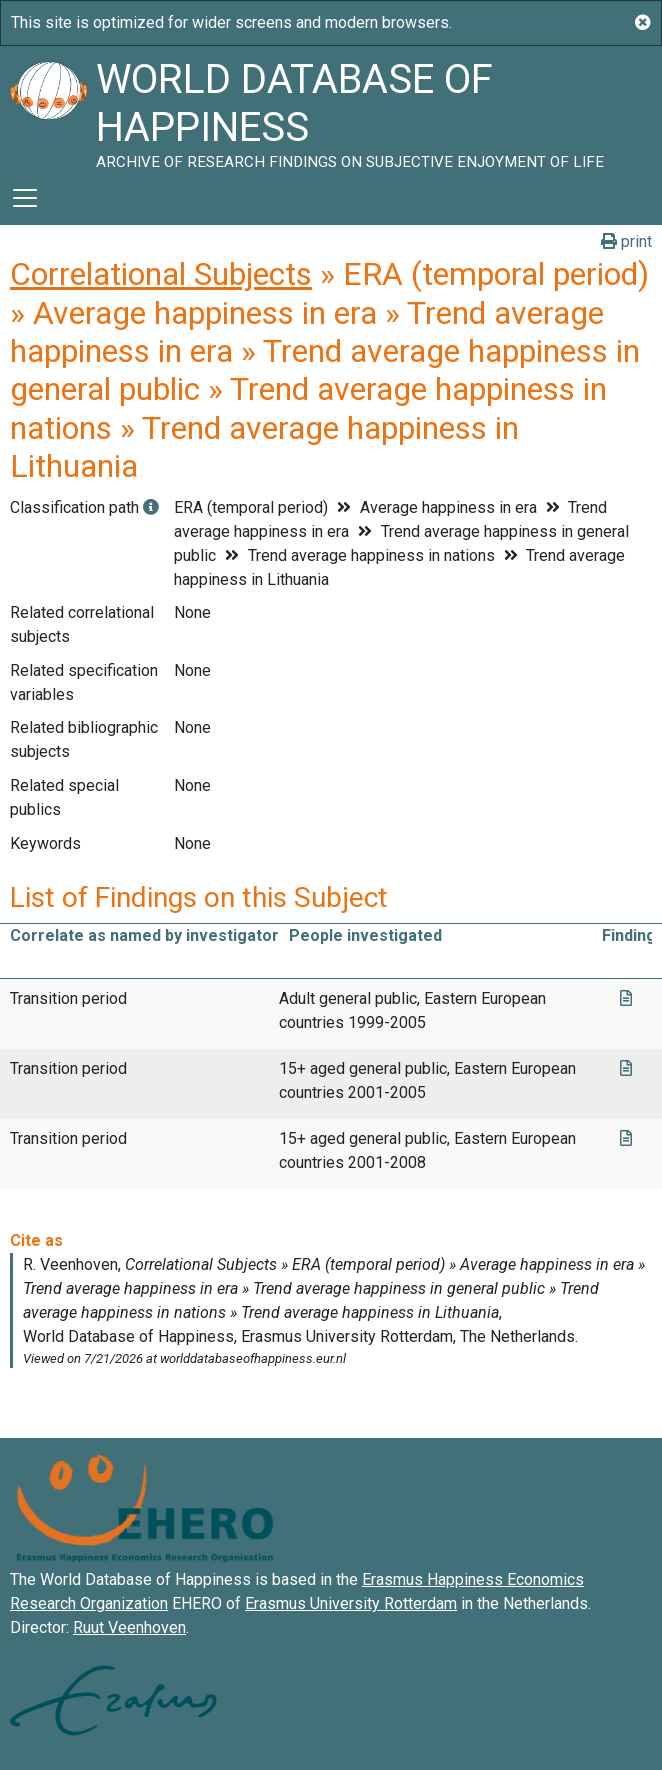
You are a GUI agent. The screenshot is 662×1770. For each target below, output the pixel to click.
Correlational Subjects (161, 274)
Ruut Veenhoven (129, 1627)
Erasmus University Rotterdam (351, 1603)
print (626, 241)
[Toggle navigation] (25, 198)
